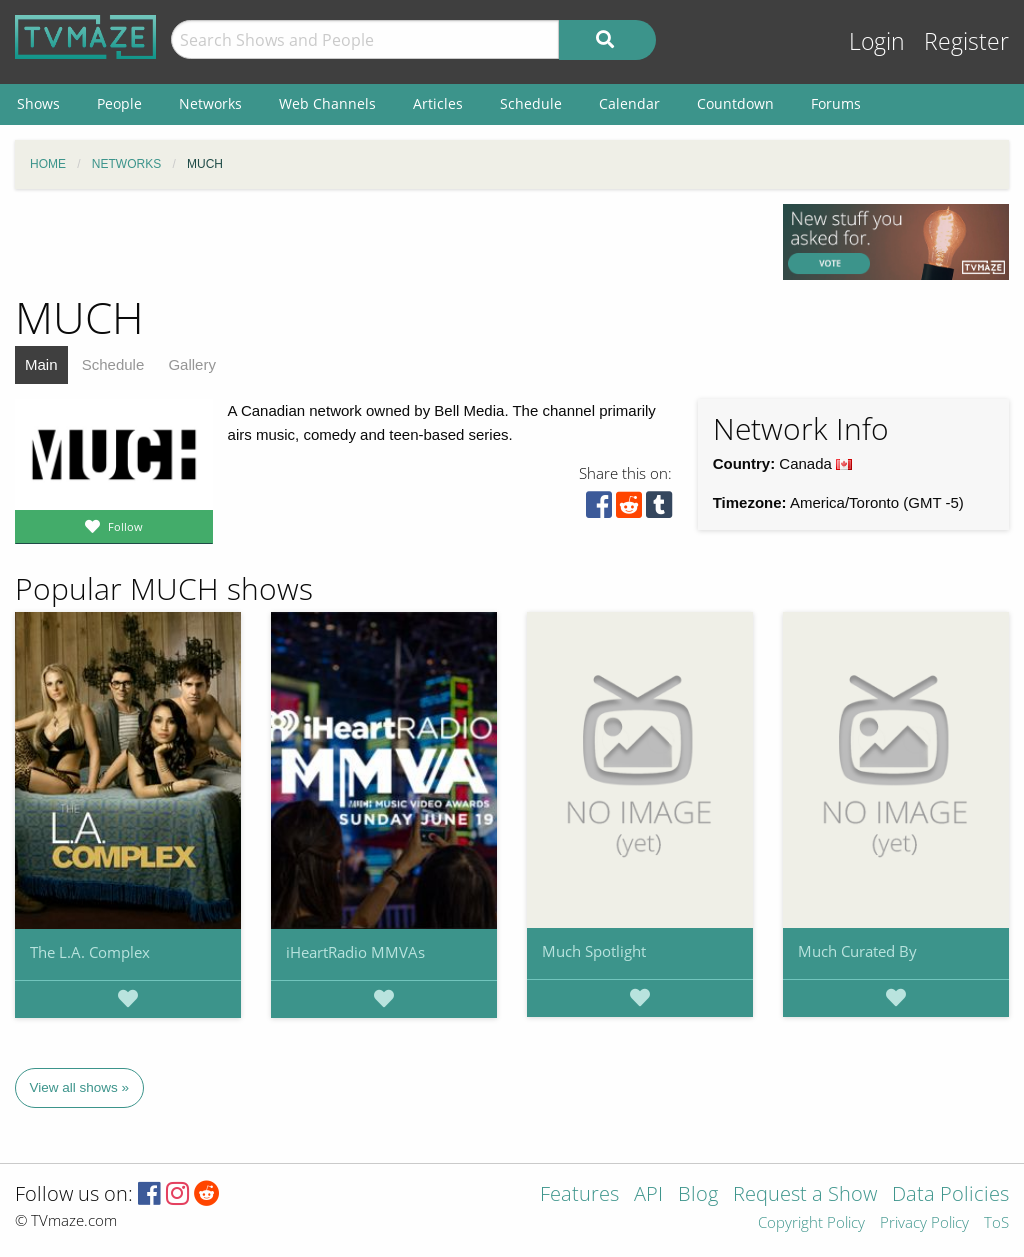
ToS (996, 1223)
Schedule (113, 364)
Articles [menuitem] (438, 103)
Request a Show (805, 1195)
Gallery (192, 364)
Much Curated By (857, 951)
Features (579, 1195)
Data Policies (950, 1195)
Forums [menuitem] (836, 103)
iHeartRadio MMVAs (355, 952)
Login (877, 41)
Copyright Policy (811, 1223)
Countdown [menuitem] (735, 103)
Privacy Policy (924, 1223)
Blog (698, 1195)
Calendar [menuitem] (629, 103)
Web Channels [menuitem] (327, 103)
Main (41, 364)
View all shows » (80, 1087)
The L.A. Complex (90, 952)
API (648, 1195)
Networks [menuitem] (210, 103)
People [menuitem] (119, 103)
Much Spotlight (594, 951)
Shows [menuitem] (38, 103)
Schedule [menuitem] (531, 103)
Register (966, 41)
